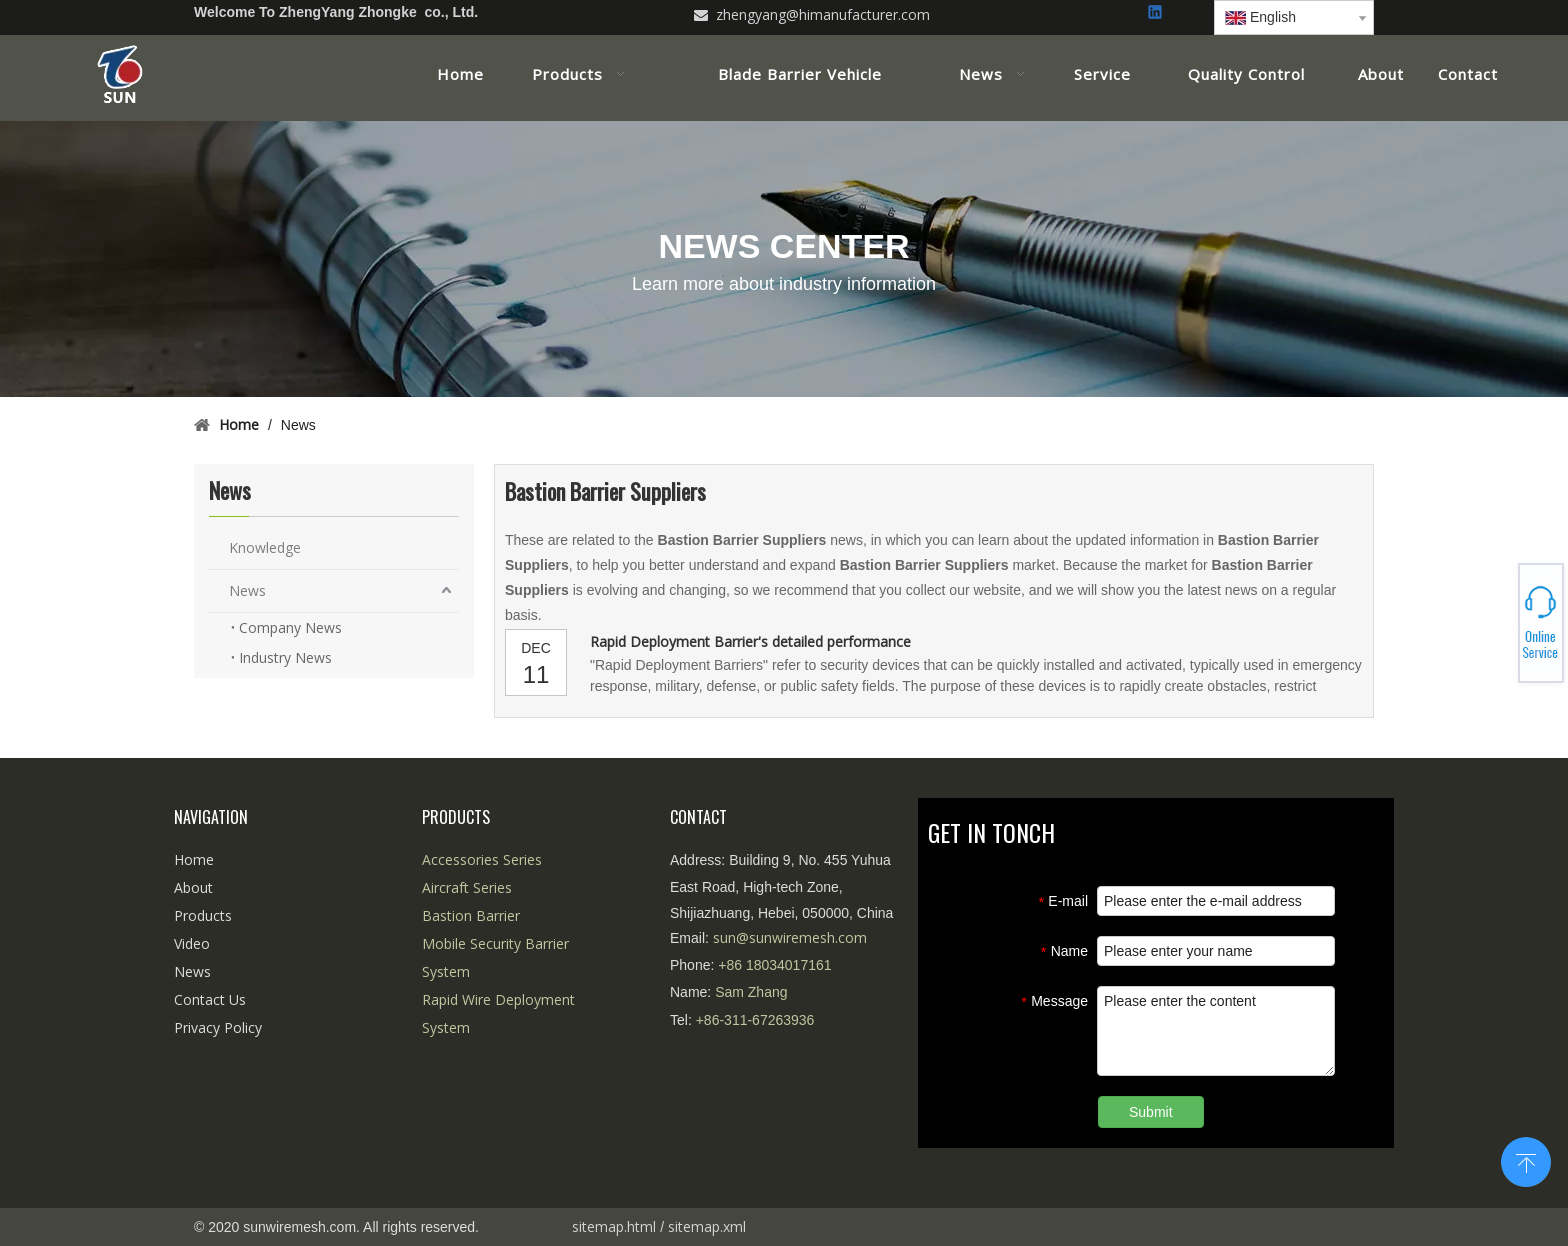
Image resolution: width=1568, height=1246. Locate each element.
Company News (290, 627)
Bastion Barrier (471, 915)
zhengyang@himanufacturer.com (823, 14)
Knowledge (265, 547)
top (1526, 1160)
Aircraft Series (467, 887)
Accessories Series (482, 859)
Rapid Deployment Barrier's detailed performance (750, 641)
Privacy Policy (218, 1027)
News (247, 590)
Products (203, 915)
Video (192, 943)
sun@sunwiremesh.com (790, 937)
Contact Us (210, 999)
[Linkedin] (1156, 13)
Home (194, 859)
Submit (1151, 1112)
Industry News (285, 657)
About (193, 887)
